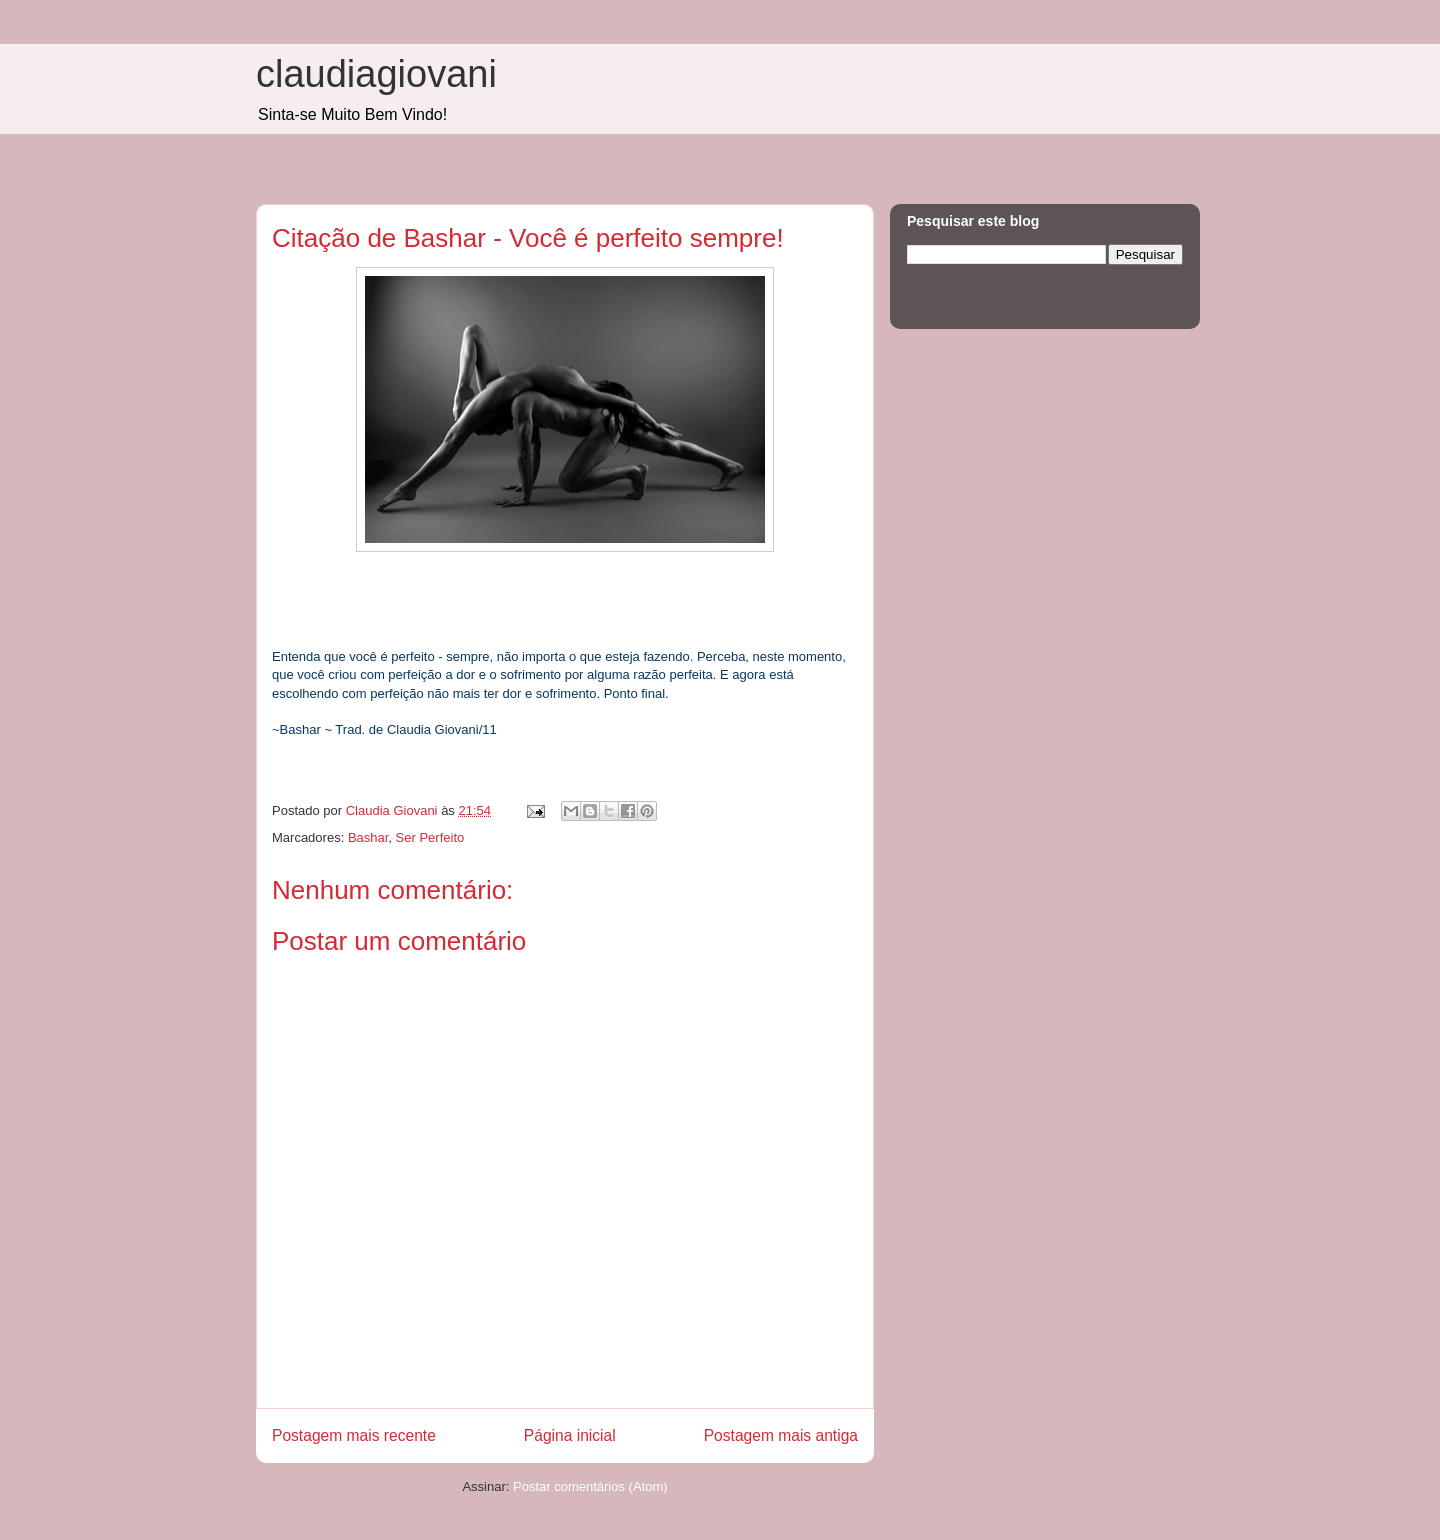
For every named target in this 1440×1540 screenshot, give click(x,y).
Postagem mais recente (354, 1435)
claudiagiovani (376, 74)
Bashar (368, 837)
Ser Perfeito (430, 837)
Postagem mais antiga (781, 1435)
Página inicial (570, 1435)
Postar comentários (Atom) (590, 1486)
